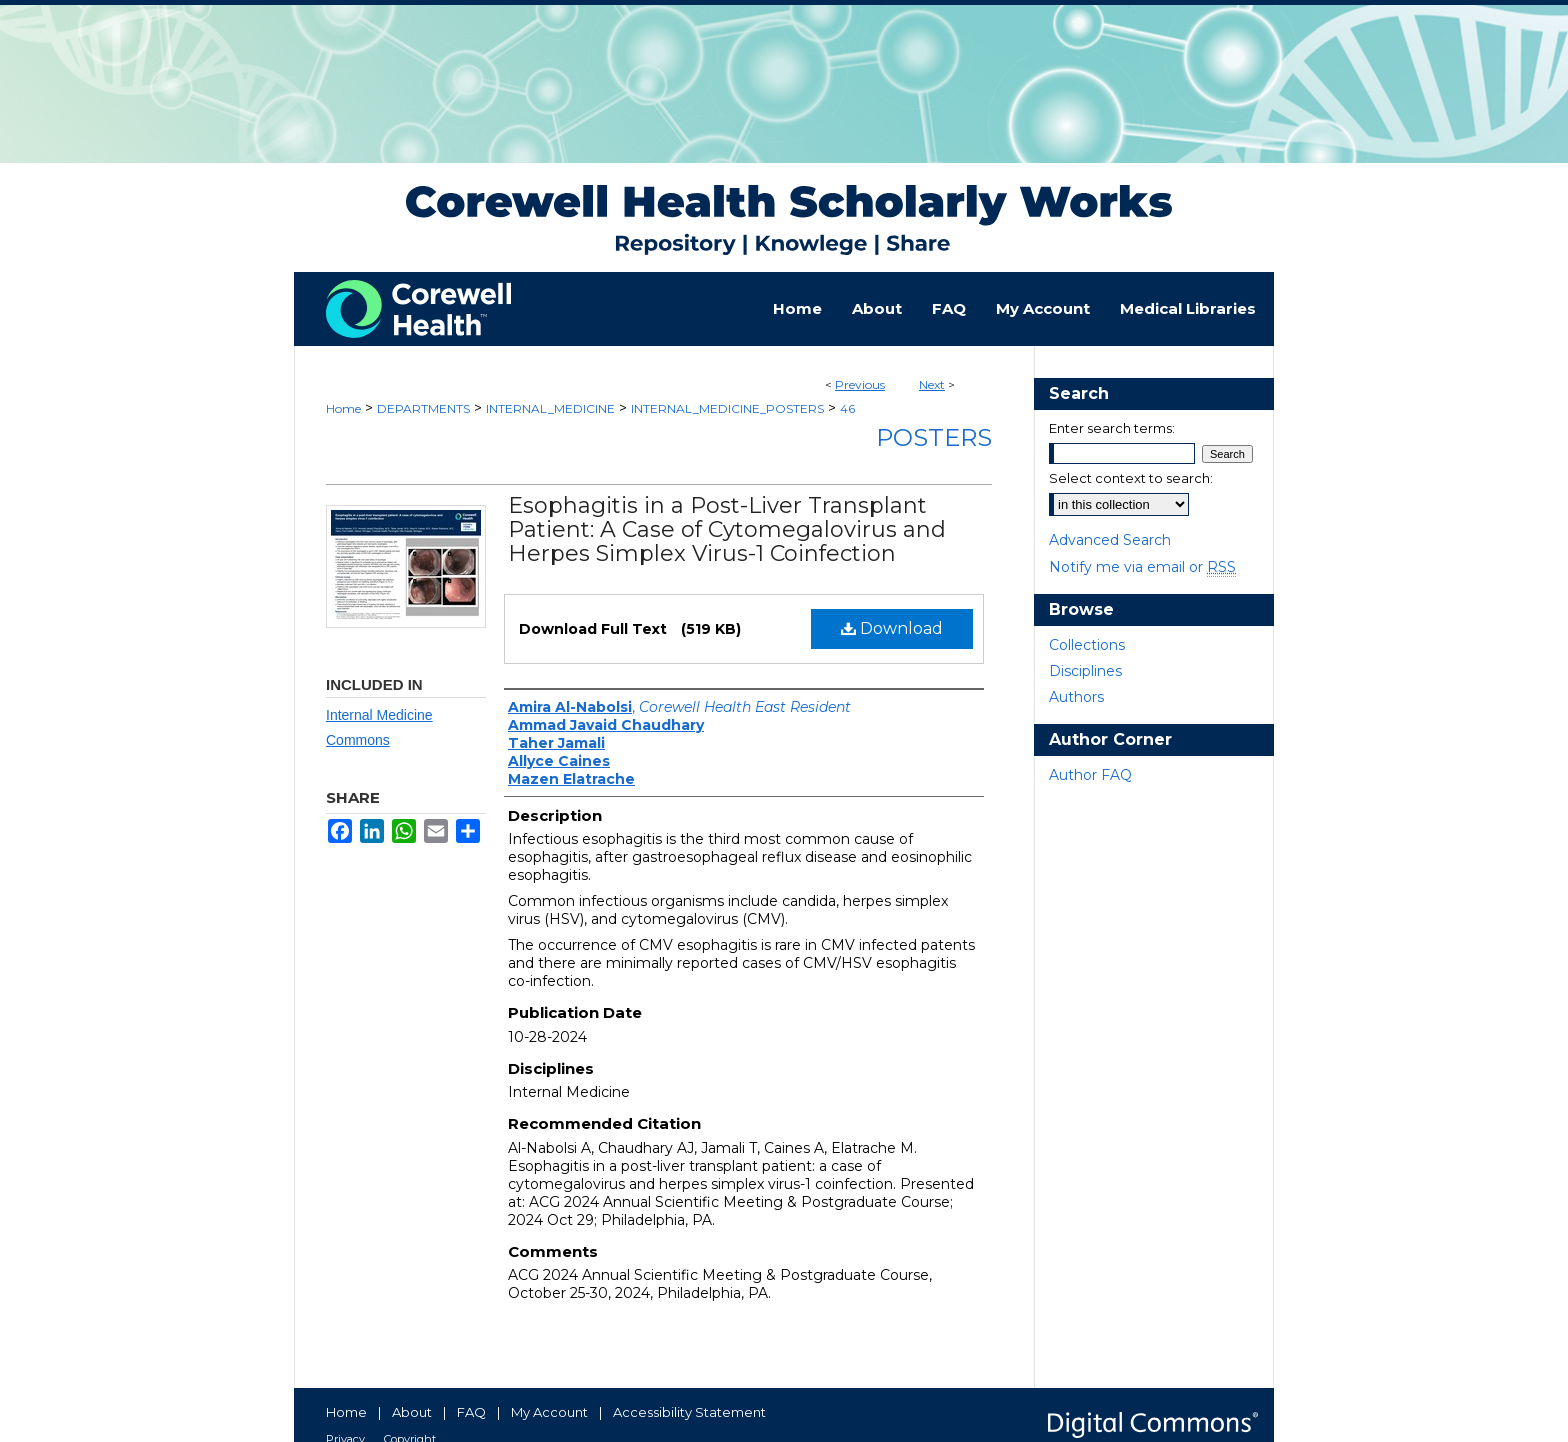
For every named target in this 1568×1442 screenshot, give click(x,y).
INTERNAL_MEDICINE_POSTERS (727, 408)
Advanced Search (1110, 540)
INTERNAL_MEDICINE (550, 408)
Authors (1076, 697)
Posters (934, 437)
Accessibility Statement (689, 1412)
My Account (549, 1412)
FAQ (471, 1412)
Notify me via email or (1142, 567)
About (412, 1412)
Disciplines (1085, 671)
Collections (1087, 645)
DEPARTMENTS (423, 408)
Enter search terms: (1112, 428)
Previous (860, 384)
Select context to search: (1131, 478)
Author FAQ (1090, 775)
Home (343, 408)
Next (932, 384)
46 (847, 408)
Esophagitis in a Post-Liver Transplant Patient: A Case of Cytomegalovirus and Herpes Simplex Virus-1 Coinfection (727, 529)
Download (892, 628)
